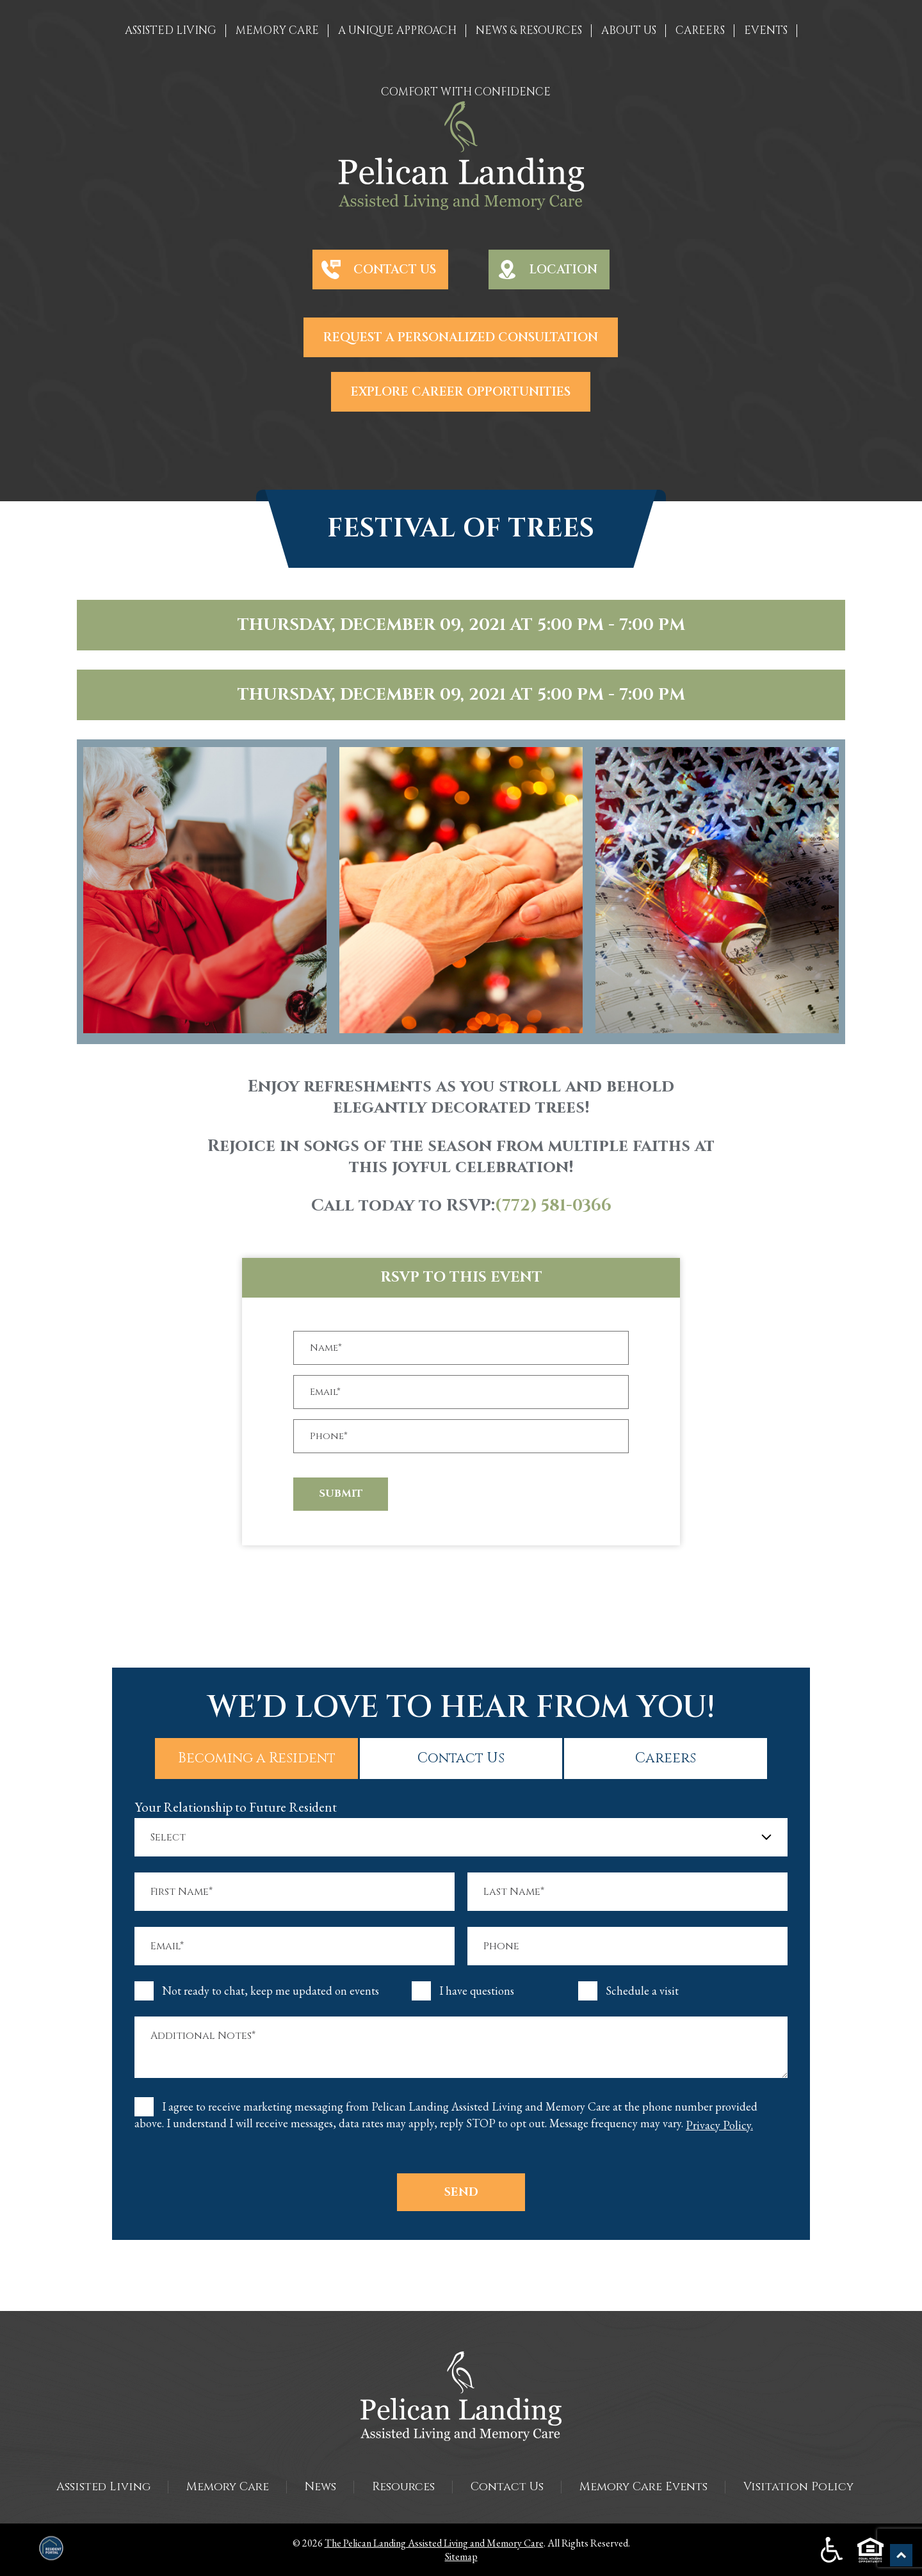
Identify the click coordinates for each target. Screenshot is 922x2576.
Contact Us (394, 269)
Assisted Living (103, 2487)
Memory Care (227, 2487)
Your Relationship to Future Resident (235, 1806)
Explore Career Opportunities (460, 391)
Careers (645, 1758)
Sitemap (461, 2556)
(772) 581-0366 (553, 1206)
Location (563, 269)
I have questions (476, 1990)
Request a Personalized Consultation (460, 337)
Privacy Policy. (719, 2125)
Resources (403, 2487)
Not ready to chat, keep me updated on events (270, 1990)
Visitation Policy (798, 2487)
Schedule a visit (642, 1990)
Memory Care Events (643, 2487)
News (320, 2487)
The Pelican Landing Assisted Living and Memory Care (434, 2543)
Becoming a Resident (276, 1758)
